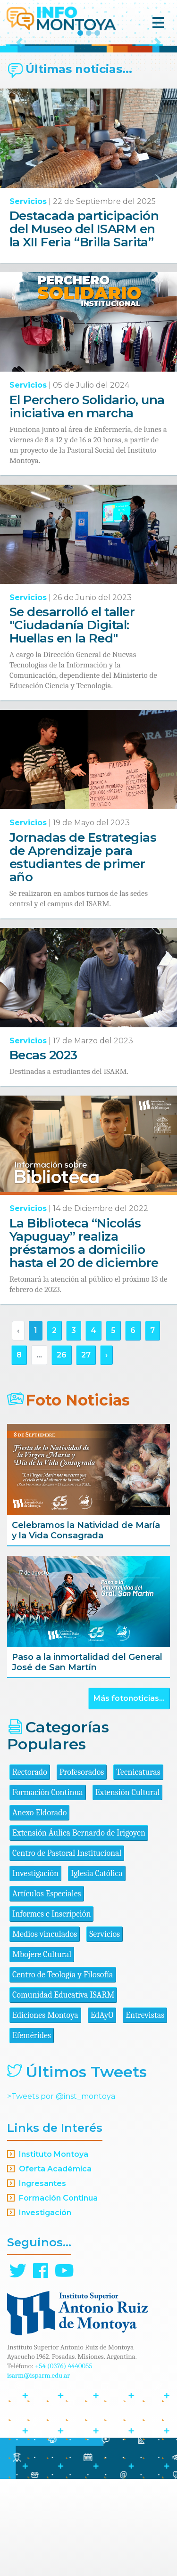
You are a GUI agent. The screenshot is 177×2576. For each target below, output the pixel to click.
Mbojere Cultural (41, 2051)
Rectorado (29, 1869)
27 (86, 1451)
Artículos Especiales (46, 1991)
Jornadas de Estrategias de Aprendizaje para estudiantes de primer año (82, 954)
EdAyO (102, 2112)
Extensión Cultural (127, 1889)
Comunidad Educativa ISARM (63, 2092)
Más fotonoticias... (129, 1795)
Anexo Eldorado (39, 1910)
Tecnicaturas (138, 1869)
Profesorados (81, 1869)
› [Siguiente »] (106, 1451)
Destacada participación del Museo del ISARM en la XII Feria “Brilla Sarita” (84, 326)
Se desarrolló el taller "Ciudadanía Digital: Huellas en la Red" (72, 722)
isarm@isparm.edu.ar (38, 2472)
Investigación (35, 1970)
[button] (19, 91)
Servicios (28, 298)
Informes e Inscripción (51, 2011)
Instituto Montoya (53, 2251)
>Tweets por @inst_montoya (61, 2193)
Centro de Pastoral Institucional (66, 1950)
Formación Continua (47, 1889)
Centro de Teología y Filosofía (62, 2072)
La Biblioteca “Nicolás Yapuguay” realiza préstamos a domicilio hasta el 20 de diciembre (84, 1340)
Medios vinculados (44, 2031)
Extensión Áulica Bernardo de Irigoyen (78, 1930)
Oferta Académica (55, 2265)
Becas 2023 (43, 1152)
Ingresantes (42, 2280)
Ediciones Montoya (45, 2112)
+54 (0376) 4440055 (64, 2463)
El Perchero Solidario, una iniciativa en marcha (86, 503)
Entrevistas (145, 2112)
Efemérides (31, 2132)
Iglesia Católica (97, 1970)
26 (62, 1451)
